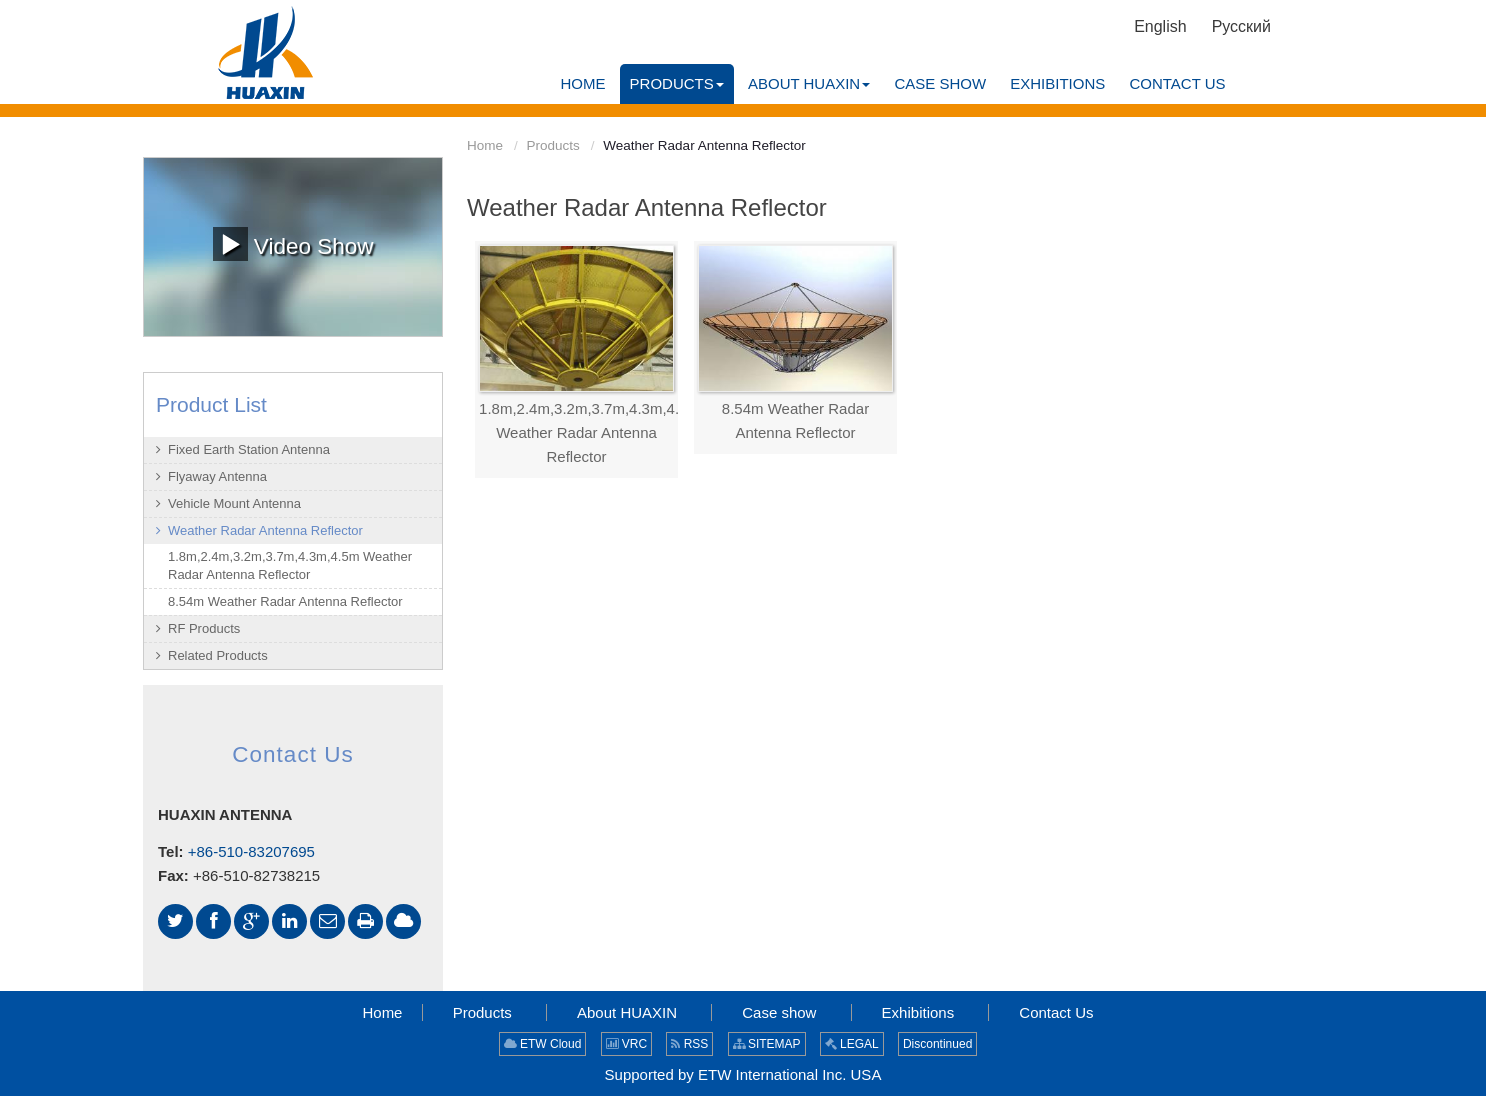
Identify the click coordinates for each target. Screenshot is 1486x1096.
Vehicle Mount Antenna (234, 503)
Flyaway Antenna (217, 476)
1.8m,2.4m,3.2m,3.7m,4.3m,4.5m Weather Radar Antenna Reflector (576, 432)
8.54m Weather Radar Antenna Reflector (795, 420)
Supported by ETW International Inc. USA (743, 1074)
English (1160, 26)
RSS (689, 1044)
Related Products (218, 655)
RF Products (204, 628)
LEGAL (852, 1044)
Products (553, 145)
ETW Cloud (543, 1044)
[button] (677, 84)
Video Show (293, 244)
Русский (1241, 26)
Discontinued (937, 1044)
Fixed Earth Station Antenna (249, 449)
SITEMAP (767, 1044)
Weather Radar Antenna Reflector (265, 530)
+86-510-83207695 (251, 851)
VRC (627, 1044)
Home (485, 145)
